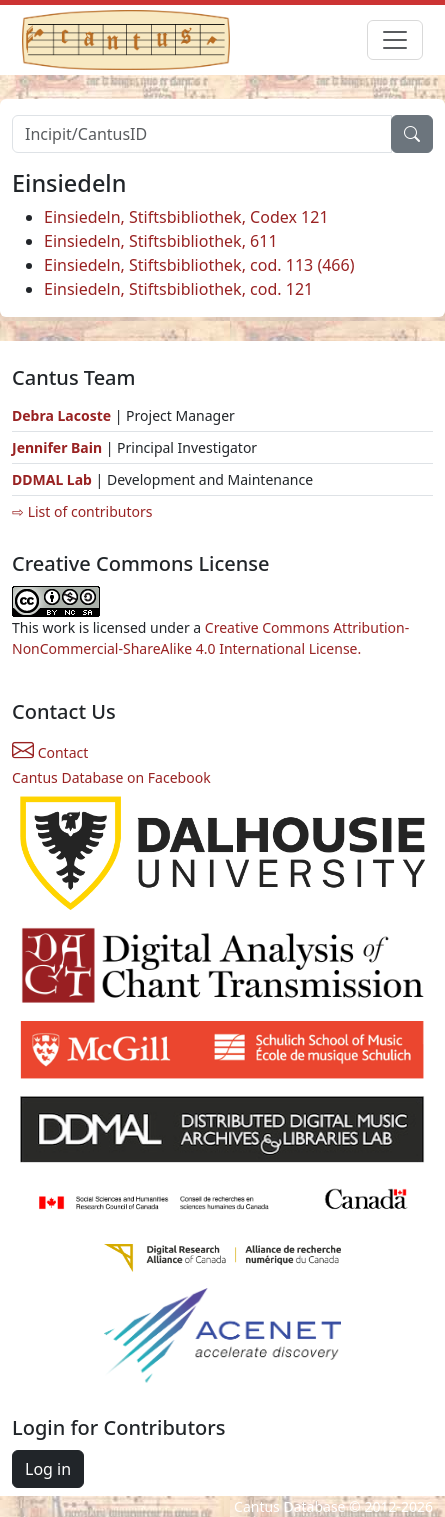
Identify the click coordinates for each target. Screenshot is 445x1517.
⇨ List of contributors (82, 511)
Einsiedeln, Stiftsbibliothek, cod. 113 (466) (199, 265)
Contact (50, 752)
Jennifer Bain (59, 447)
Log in (48, 1469)
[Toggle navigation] (395, 40)
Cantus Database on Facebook (111, 777)
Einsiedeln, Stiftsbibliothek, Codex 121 (186, 217)
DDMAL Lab (52, 479)
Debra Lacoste (61, 415)
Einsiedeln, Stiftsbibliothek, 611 (161, 241)
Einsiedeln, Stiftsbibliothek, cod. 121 (178, 289)
